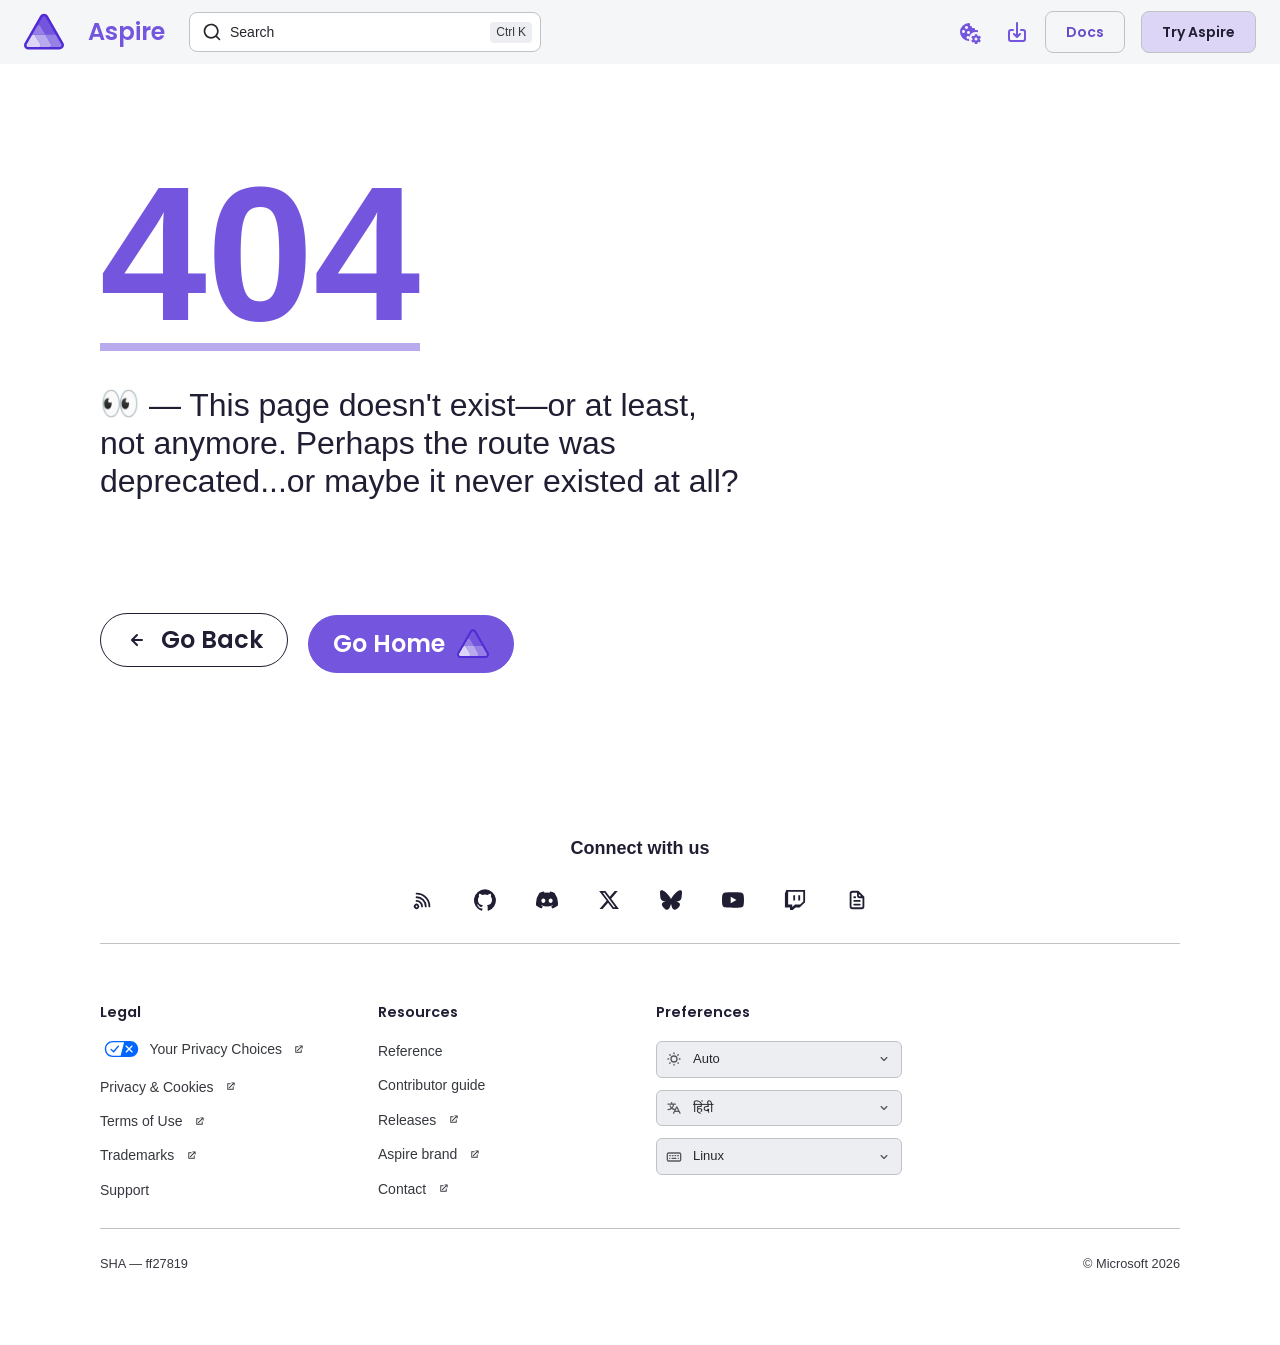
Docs (1085, 32)
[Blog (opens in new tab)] (857, 900)
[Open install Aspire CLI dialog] (1017, 32)
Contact (402, 1189)
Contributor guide (431, 1085)
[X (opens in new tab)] (609, 900)
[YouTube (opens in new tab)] (733, 900)
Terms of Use (141, 1121)
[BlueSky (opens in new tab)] (671, 900)
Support (124, 1190)
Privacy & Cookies (157, 1087)
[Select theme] (779, 1059)
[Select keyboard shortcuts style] (779, 1156)
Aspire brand (417, 1154)
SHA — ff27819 (144, 1263)
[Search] (365, 32)
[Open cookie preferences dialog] (969, 32)
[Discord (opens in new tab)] (547, 900)
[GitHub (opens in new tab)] (485, 900)
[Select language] (779, 1108)
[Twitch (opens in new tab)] (795, 900)
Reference (410, 1051)
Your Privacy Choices (191, 1049)
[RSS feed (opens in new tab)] (423, 900)
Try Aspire (1198, 32)
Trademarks (137, 1155)
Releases (407, 1120)
